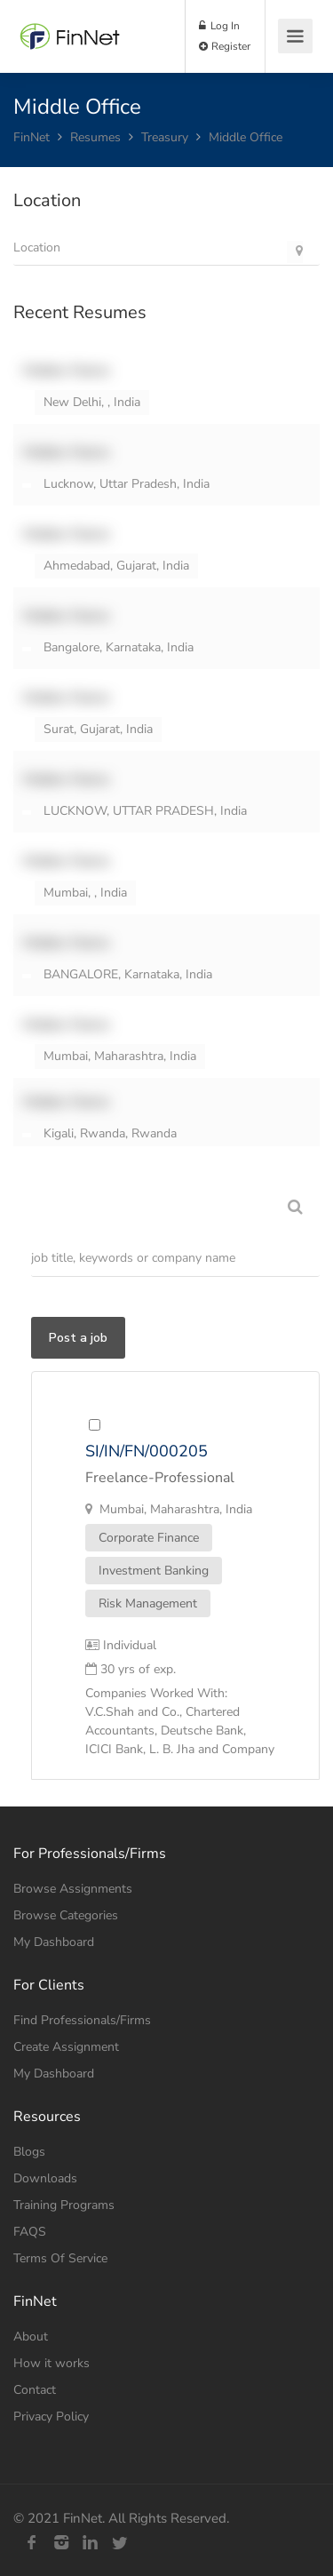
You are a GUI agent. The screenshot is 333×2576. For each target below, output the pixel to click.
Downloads (45, 2178)
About (30, 2336)
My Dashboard (53, 1942)
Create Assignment (66, 2046)
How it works (51, 2363)
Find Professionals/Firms (82, 2020)
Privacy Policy (51, 2416)
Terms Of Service (60, 2258)
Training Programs (64, 2205)
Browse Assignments (72, 1888)
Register (224, 46)
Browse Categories (65, 1915)
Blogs (29, 2151)
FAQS (29, 2231)
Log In (219, 26)
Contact (34, 2389)
